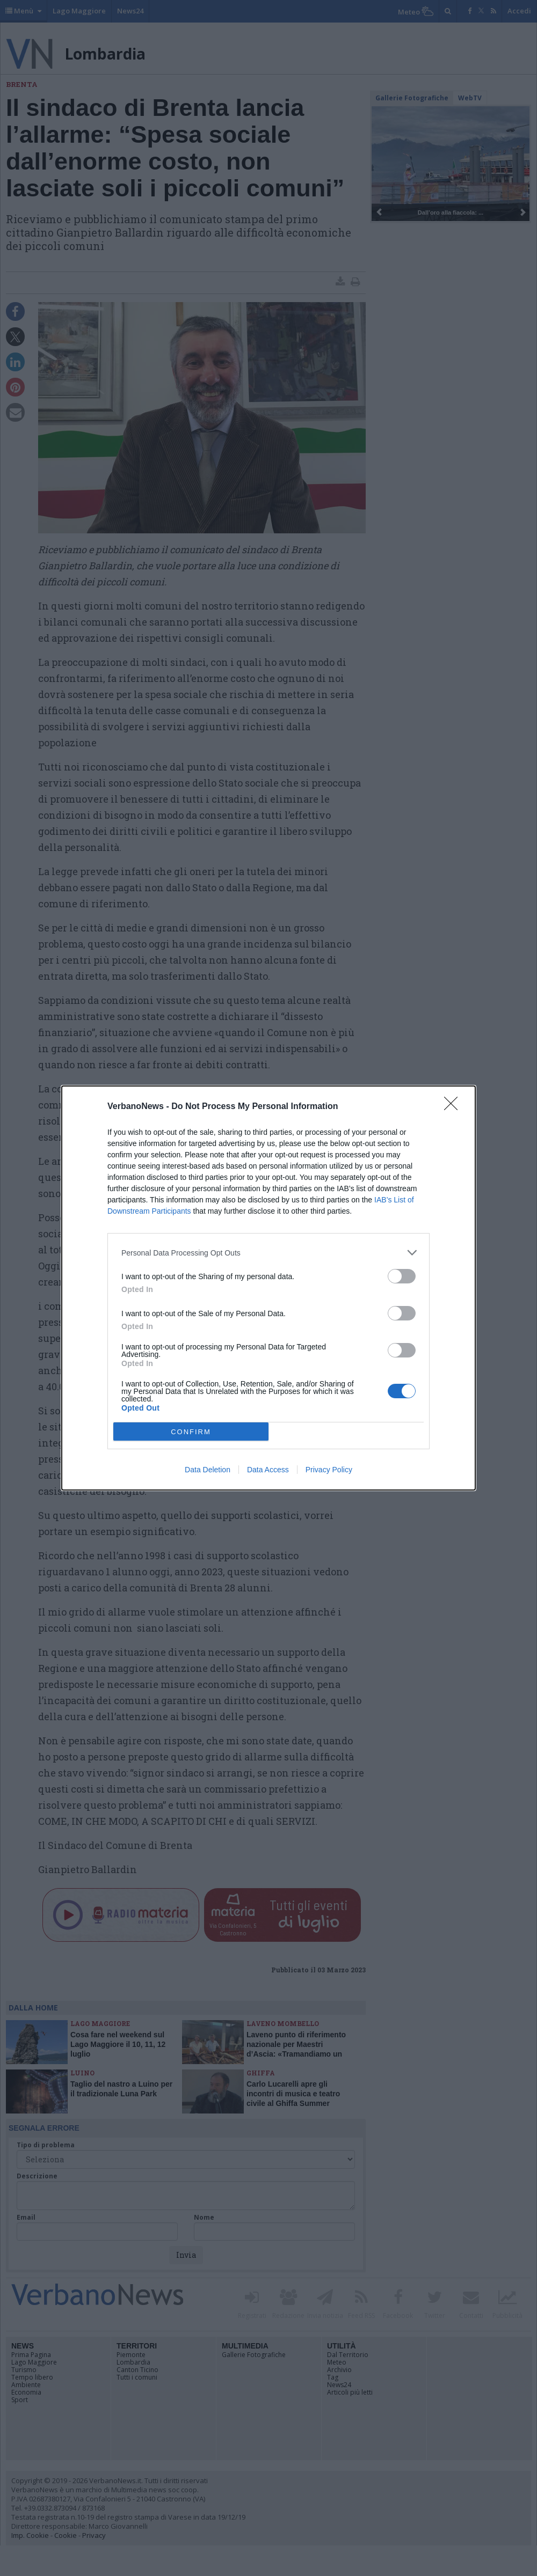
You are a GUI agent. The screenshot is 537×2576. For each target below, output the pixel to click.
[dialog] (268, 1288)
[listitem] (268, 1252)
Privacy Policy (329, 1469)
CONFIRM (191, 1432)
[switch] (402, 1276)
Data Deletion (207, 1469)
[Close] (454, 1107)
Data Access (268, 1469)
